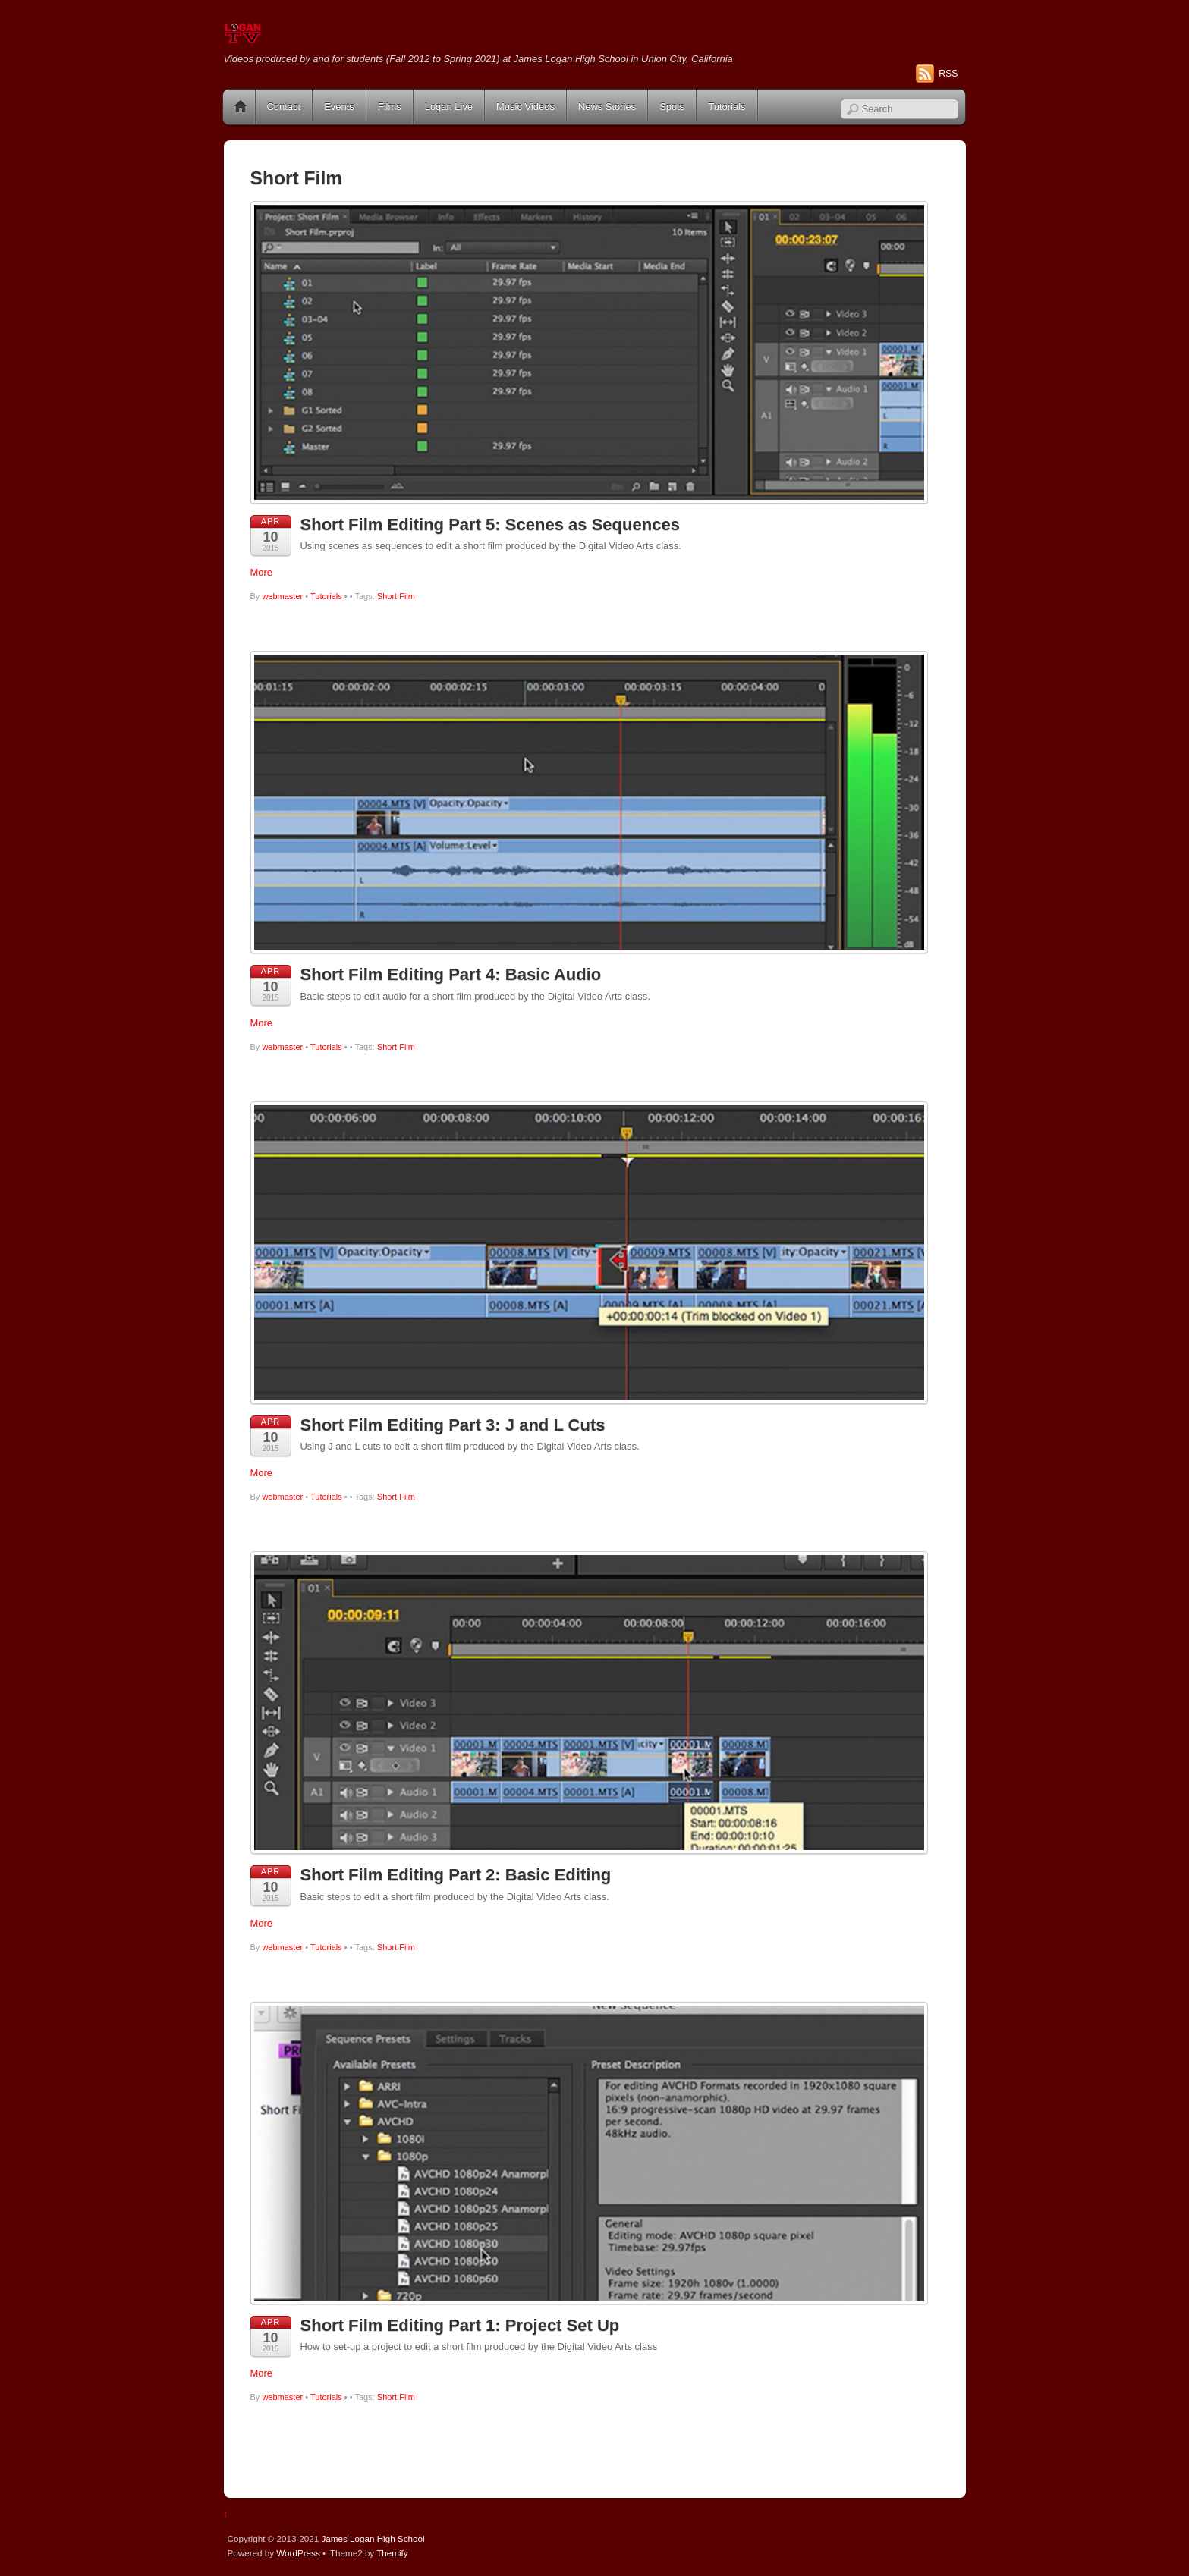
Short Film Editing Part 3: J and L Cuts (453, 1424)
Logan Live (449, 106)
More (261, 572)
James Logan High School (372, 2538)
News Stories (607, 106)
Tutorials (726, 106)
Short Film (396, 596)
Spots (671, 106)
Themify (391, 2553)
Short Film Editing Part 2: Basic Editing (456, 1874)
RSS (948, 73)
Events (339, 106)
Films (389, 106)
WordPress (297, 2553)
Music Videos (525, 106)
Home (240, 107)
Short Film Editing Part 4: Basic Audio (451, 974)
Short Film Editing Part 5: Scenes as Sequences (490, 524)
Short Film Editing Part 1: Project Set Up (460, 2325)
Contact (284, 106)
